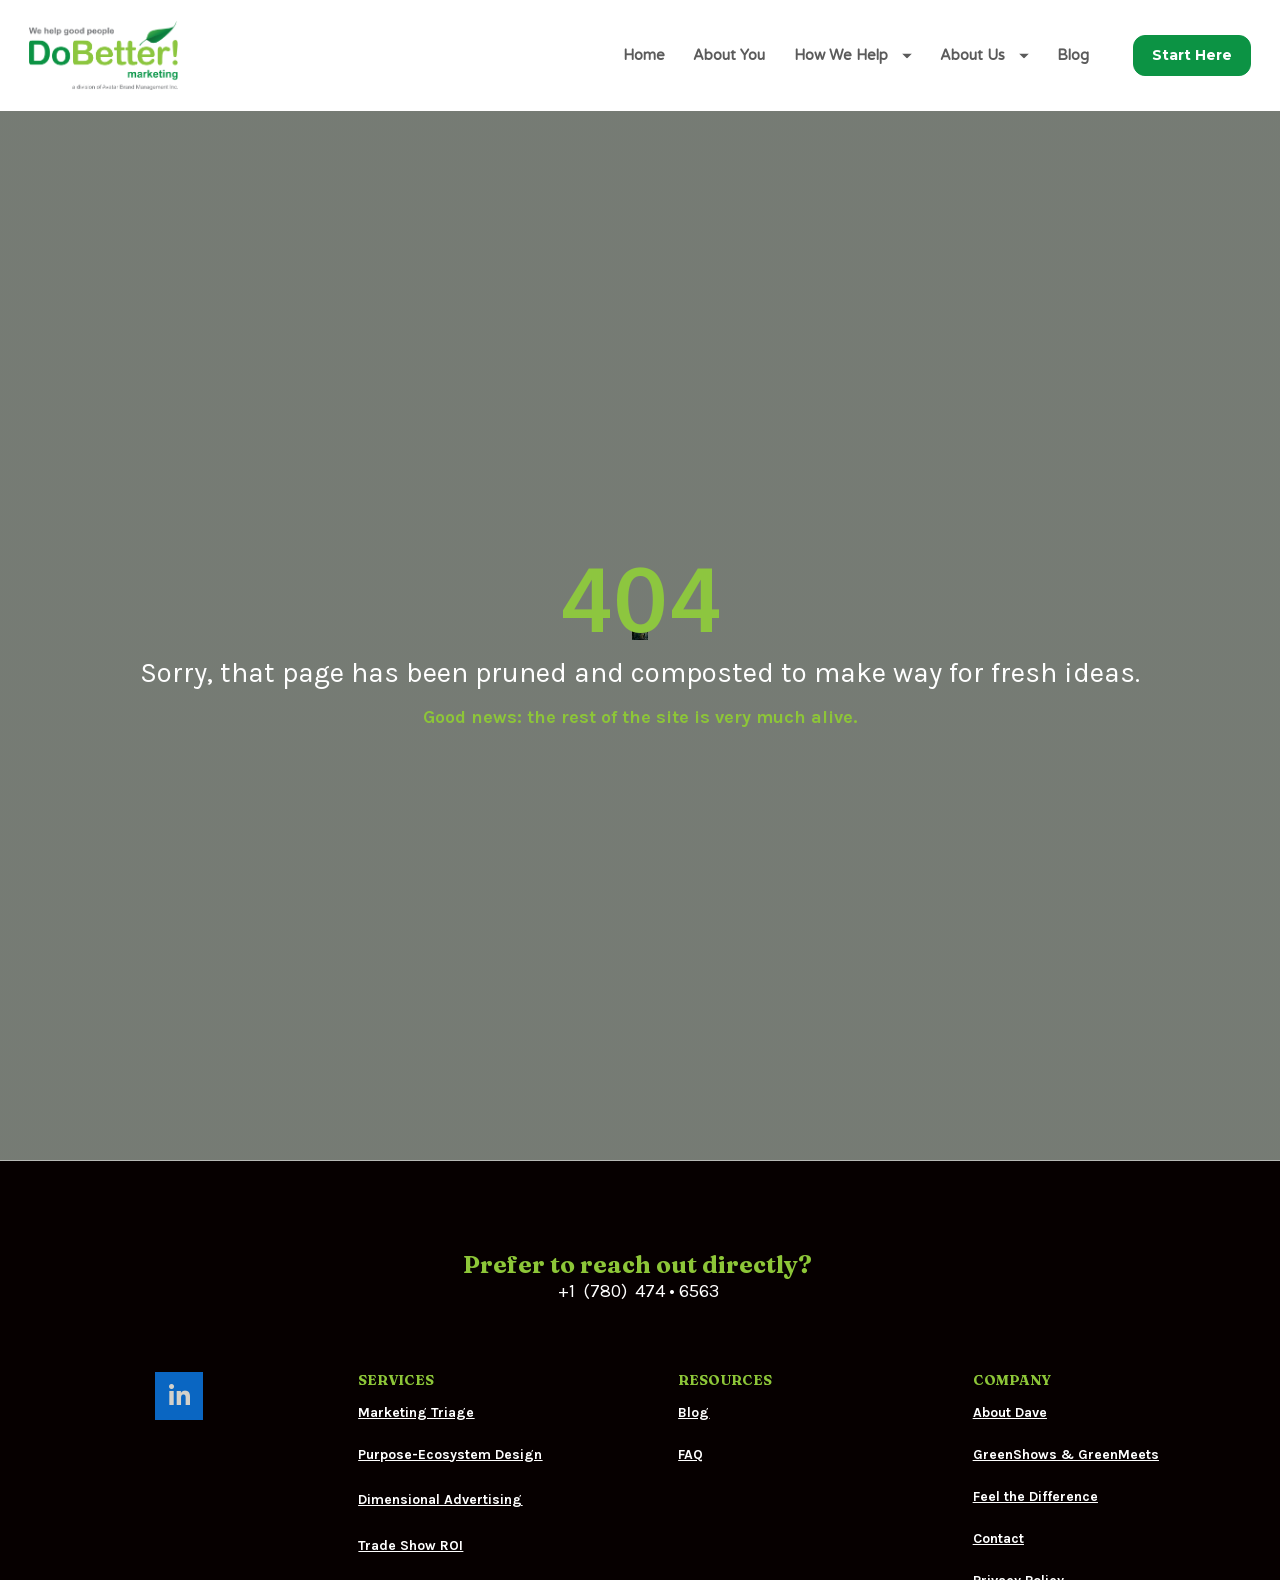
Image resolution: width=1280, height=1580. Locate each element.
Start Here (1192, 55)
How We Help (853, 55)
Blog (1073, 55)
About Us (984, 55)
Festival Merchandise (429, 1411)
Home (644, 55)
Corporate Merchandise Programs (472, 1456)
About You (729, 55)
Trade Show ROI (410, 1365)
